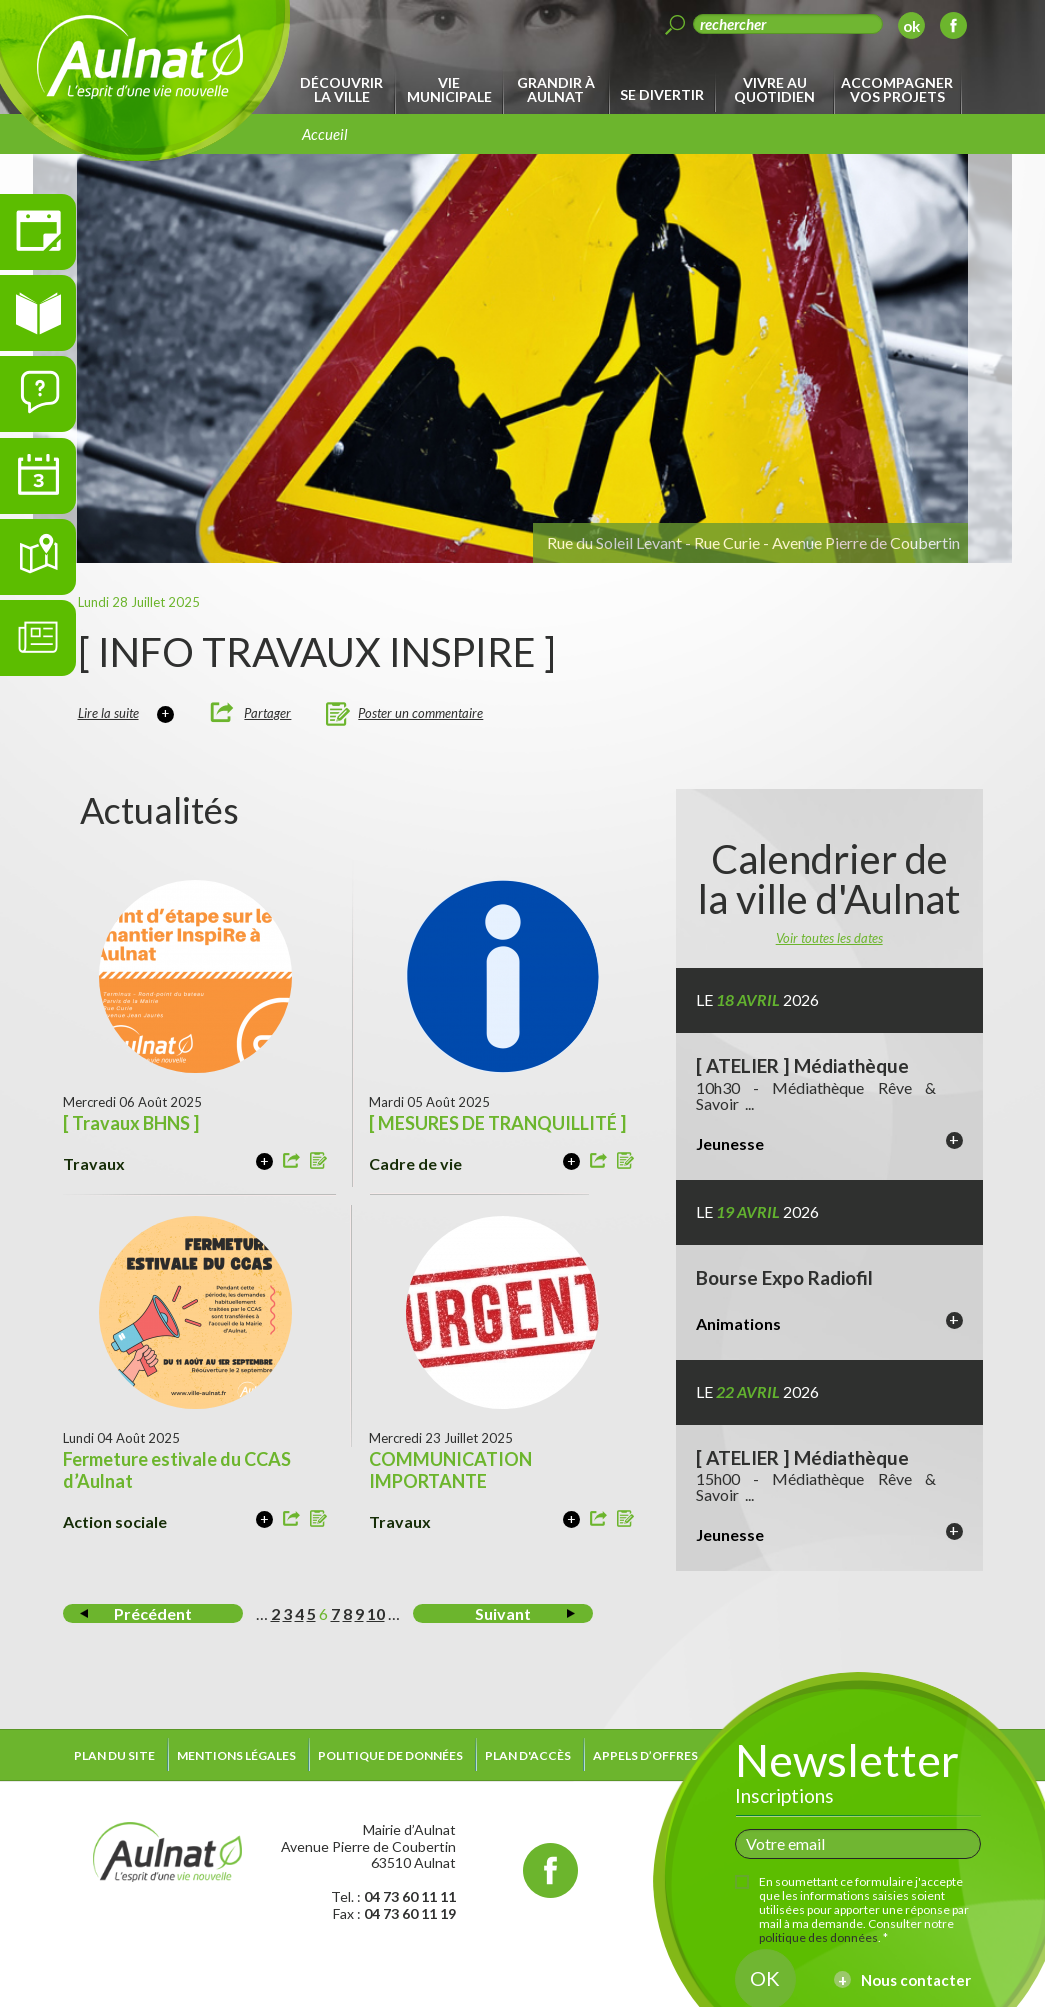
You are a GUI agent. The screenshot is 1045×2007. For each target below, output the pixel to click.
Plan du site (114, 1755)
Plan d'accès (528, 1755)
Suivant (503, 1613)
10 (376, 1613)
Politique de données (390, 1755)
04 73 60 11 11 (410, 1896)
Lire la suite (108, 713)
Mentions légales (236, 1755)
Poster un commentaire (420, 713)
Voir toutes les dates (829, 938)
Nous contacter (916, 1980)
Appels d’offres (645, 1755)
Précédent (153, 1613)
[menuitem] (345, 90)
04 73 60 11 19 (410, 1913)
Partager (267, 713)
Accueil (325, 134)
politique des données (818, 1937)
